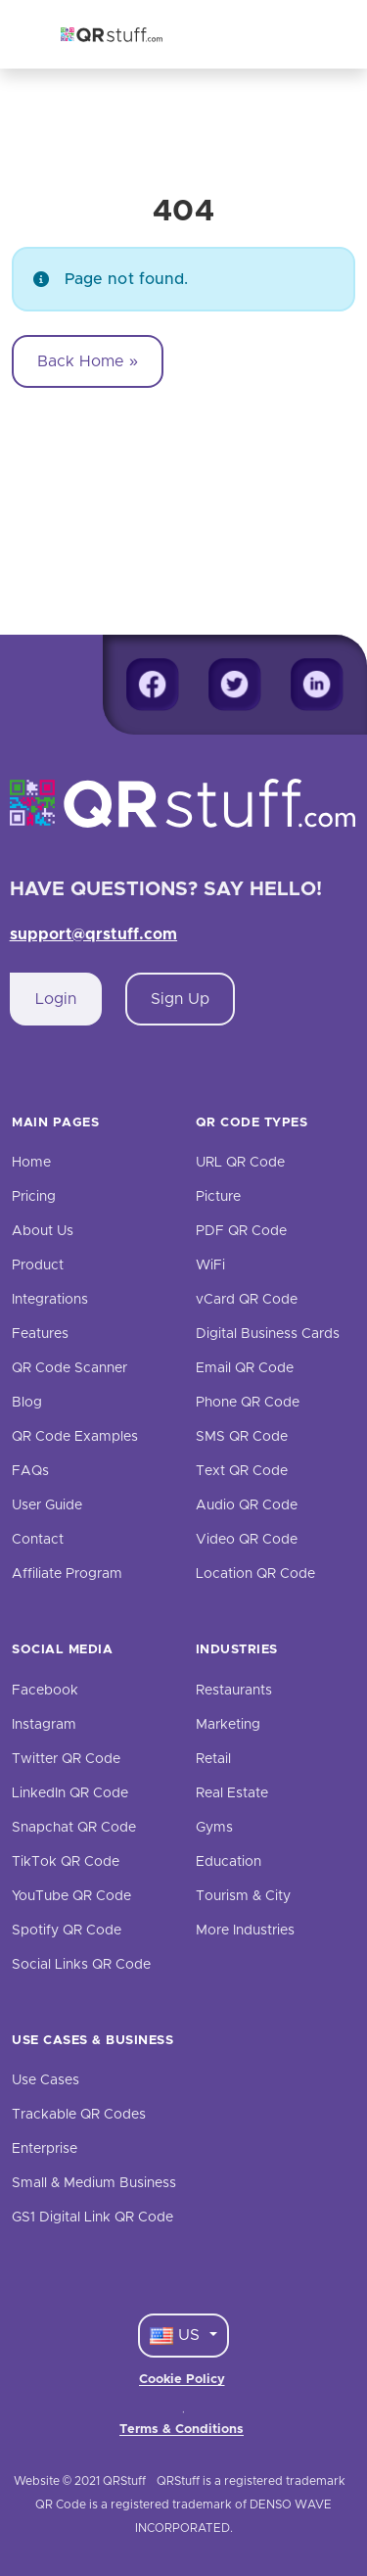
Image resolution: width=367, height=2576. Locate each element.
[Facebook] (152, 684)
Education (228, 1862)
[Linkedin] (317, 684)
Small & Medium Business (94, 2183)
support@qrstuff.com (94, 934)
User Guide (47, 1505)
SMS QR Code (242, 1437)
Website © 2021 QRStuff (80, 2481)
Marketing (228, 1725)
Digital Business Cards (268, 1334)
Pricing (34, 1197)
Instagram (44, 1725)
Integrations (50, 1300)
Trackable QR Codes (79, 2115)
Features (40, 1334)
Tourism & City (243, 1896)
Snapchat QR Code (74, 1828)
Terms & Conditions (181, 2429)
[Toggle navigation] (304, 34)
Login (55, 999)
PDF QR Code (241, 1231)
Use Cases (45, 2080)
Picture (218, 1197)
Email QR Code (245, 1368)
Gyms (214, 1828)
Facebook (45, 1690)
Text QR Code (242, 1471)
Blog (27, 1402)
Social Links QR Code (81, 1965)
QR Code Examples (75, 1437)
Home (31, 1162)
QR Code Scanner (69, 1368)
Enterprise (44, 2149)
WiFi (210, 1265)
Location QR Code (255, 1574)
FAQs (30, 1471)
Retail (213, 1759)
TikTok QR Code (65, 1862)
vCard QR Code (247, 1300)
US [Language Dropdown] (177, 2336)
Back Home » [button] (87, 361)
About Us (42, 1231)
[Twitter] (234, 684)
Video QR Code (247, 1540)
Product (38, 1265)
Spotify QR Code (66, 1930)
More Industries (245, 1930)
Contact (38, 1540)
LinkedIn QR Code (70, 1793)
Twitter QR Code (66, 1759)
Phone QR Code (247, 1402)
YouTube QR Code (71, 1896)
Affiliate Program (67, 1574)
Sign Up (180, 999)
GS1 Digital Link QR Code (92, 2217)
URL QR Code (240, 1162)
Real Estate (232, 1793)
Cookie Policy (182, 2379)
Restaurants (234, 1690)
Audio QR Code (247, 1505)
